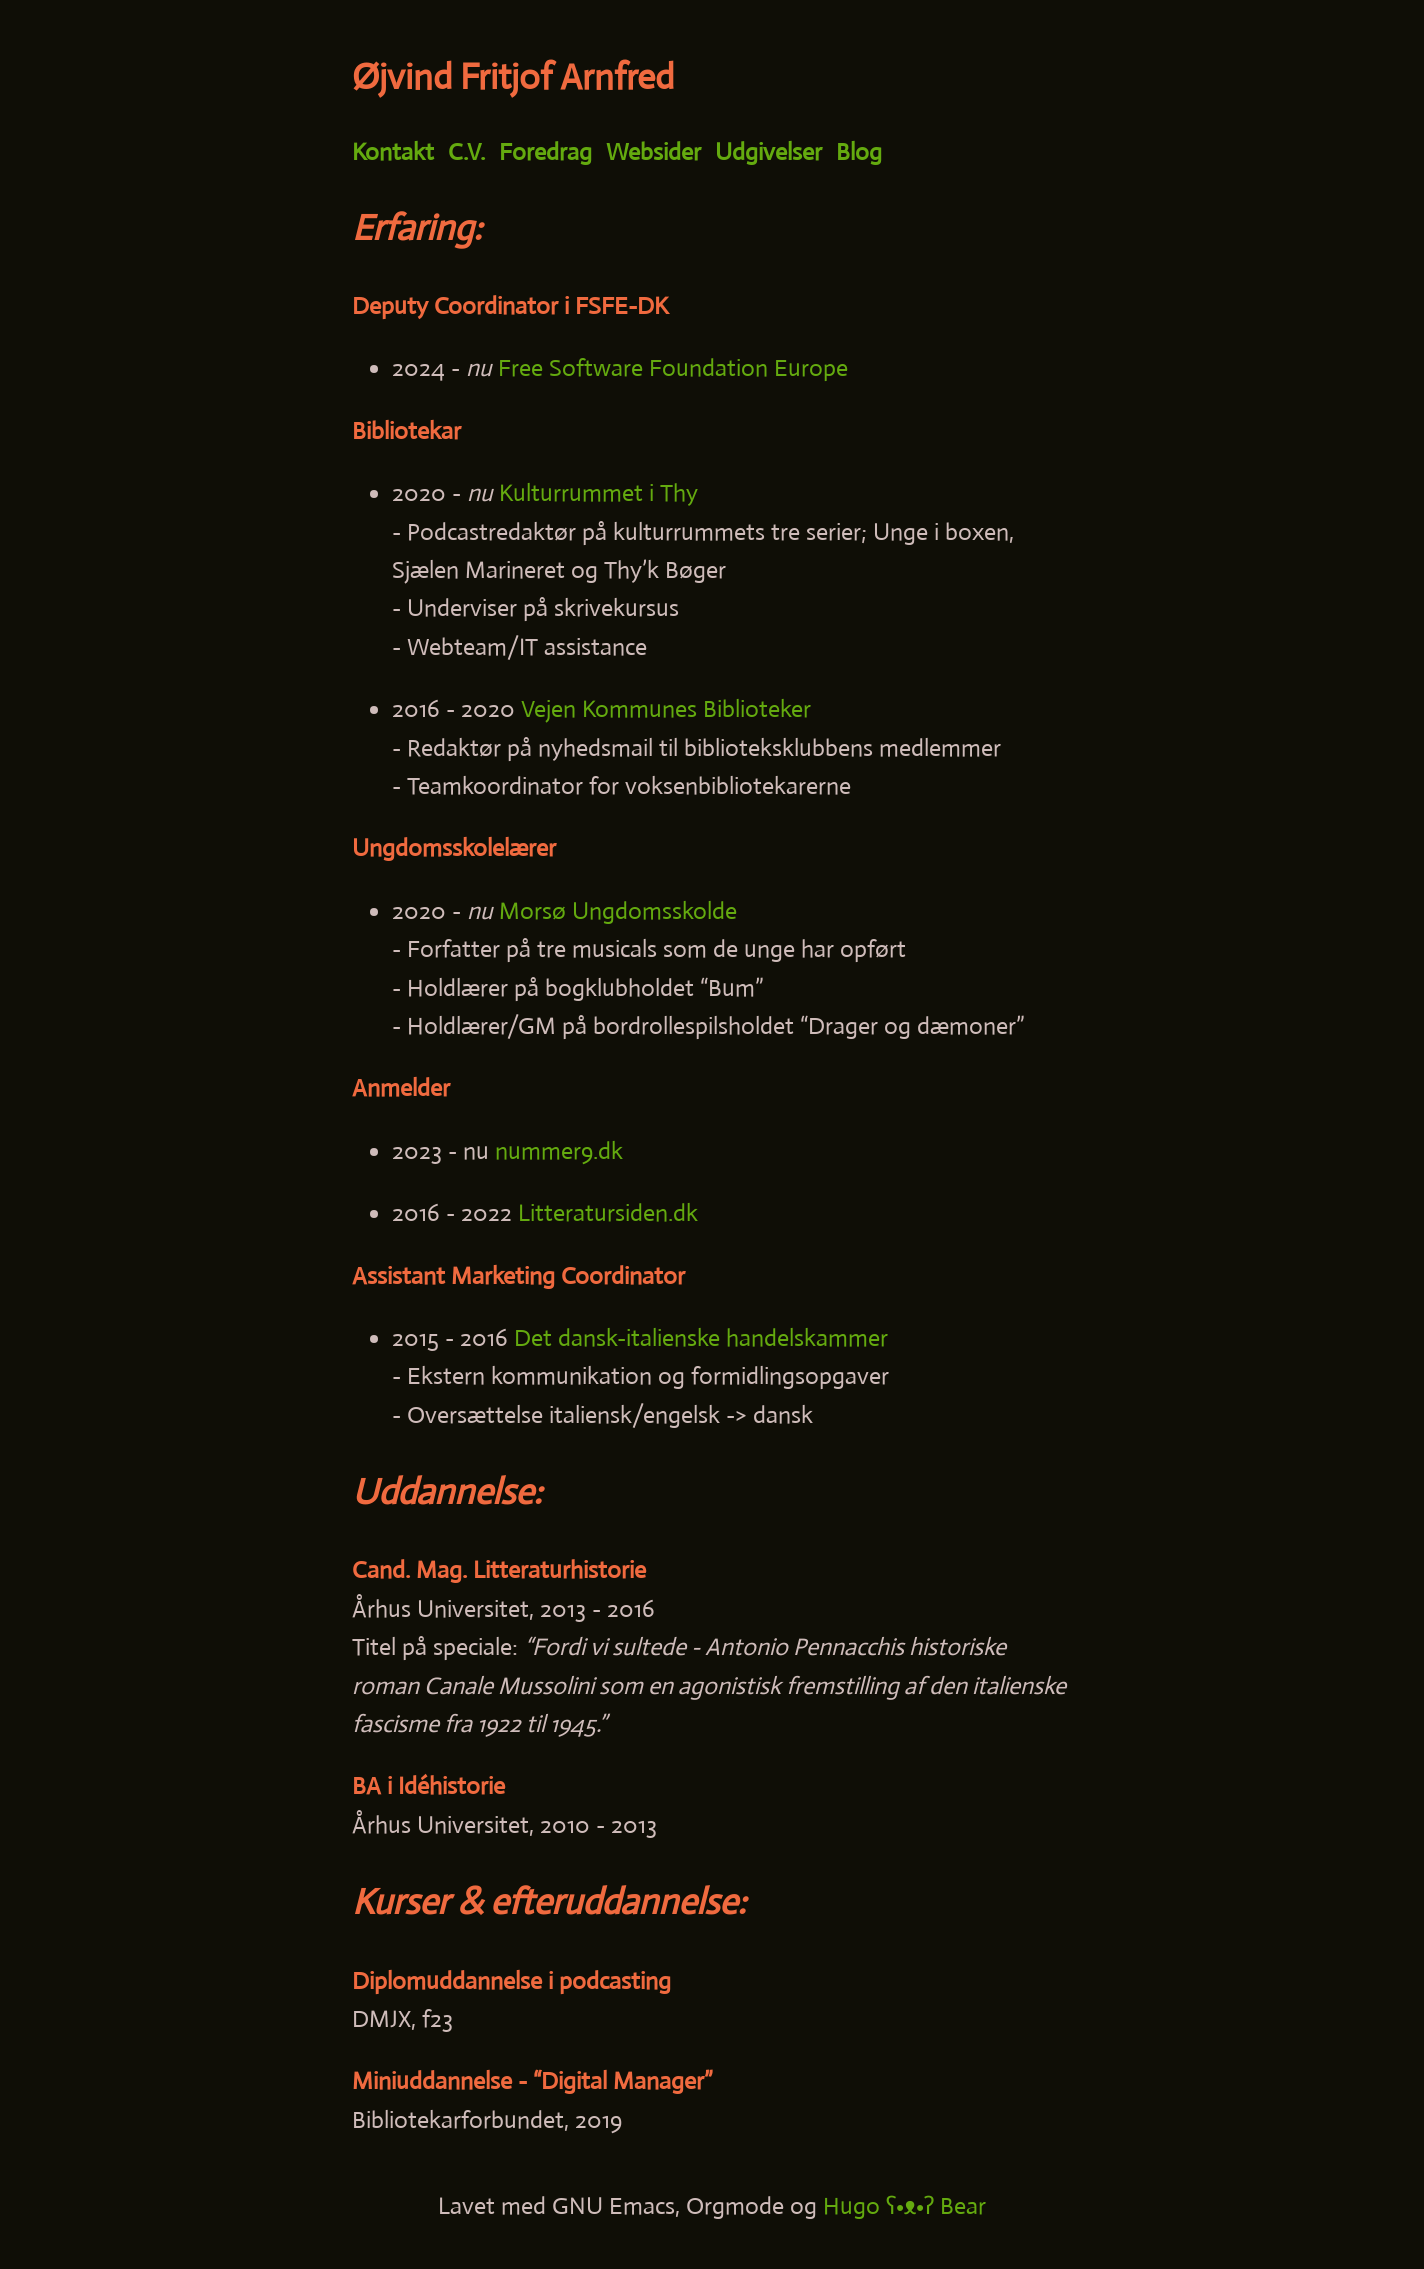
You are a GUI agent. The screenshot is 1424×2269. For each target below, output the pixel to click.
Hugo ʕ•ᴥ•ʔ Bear (904, 2206)
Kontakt (393, 152)
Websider (653, 152)
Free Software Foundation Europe (673, 368)
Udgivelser (768, 152)
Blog (859, 152)
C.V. (466, 152)
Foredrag (545, 152)
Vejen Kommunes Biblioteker (666, 709)
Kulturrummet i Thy (598, 493)
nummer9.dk (559, 1151)
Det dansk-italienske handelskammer (701, 1338)
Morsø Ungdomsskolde (618, 911)
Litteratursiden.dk (608, 1213)
